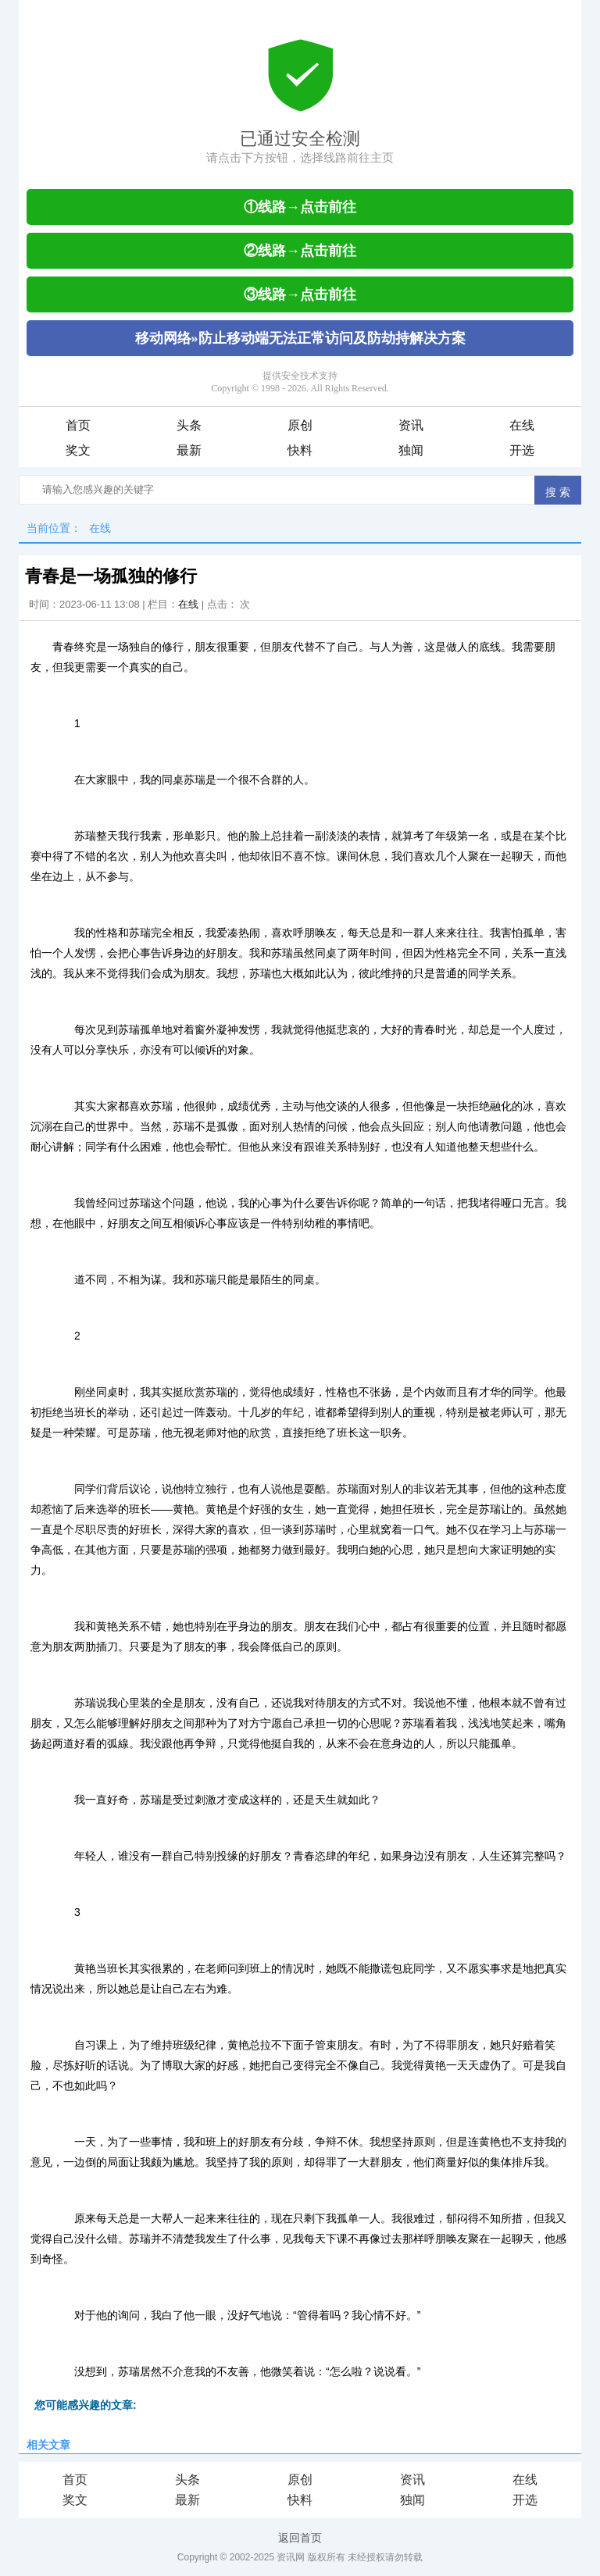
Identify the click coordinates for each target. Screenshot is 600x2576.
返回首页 (300, 2537)
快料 (300, 450)
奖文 (78, 450)
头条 (189, 425)
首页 (78, 425)
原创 (300, 425)
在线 (521, 425)
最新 (189, 450)
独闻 (410, 450)
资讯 (410, 425)
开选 (521, 450)
